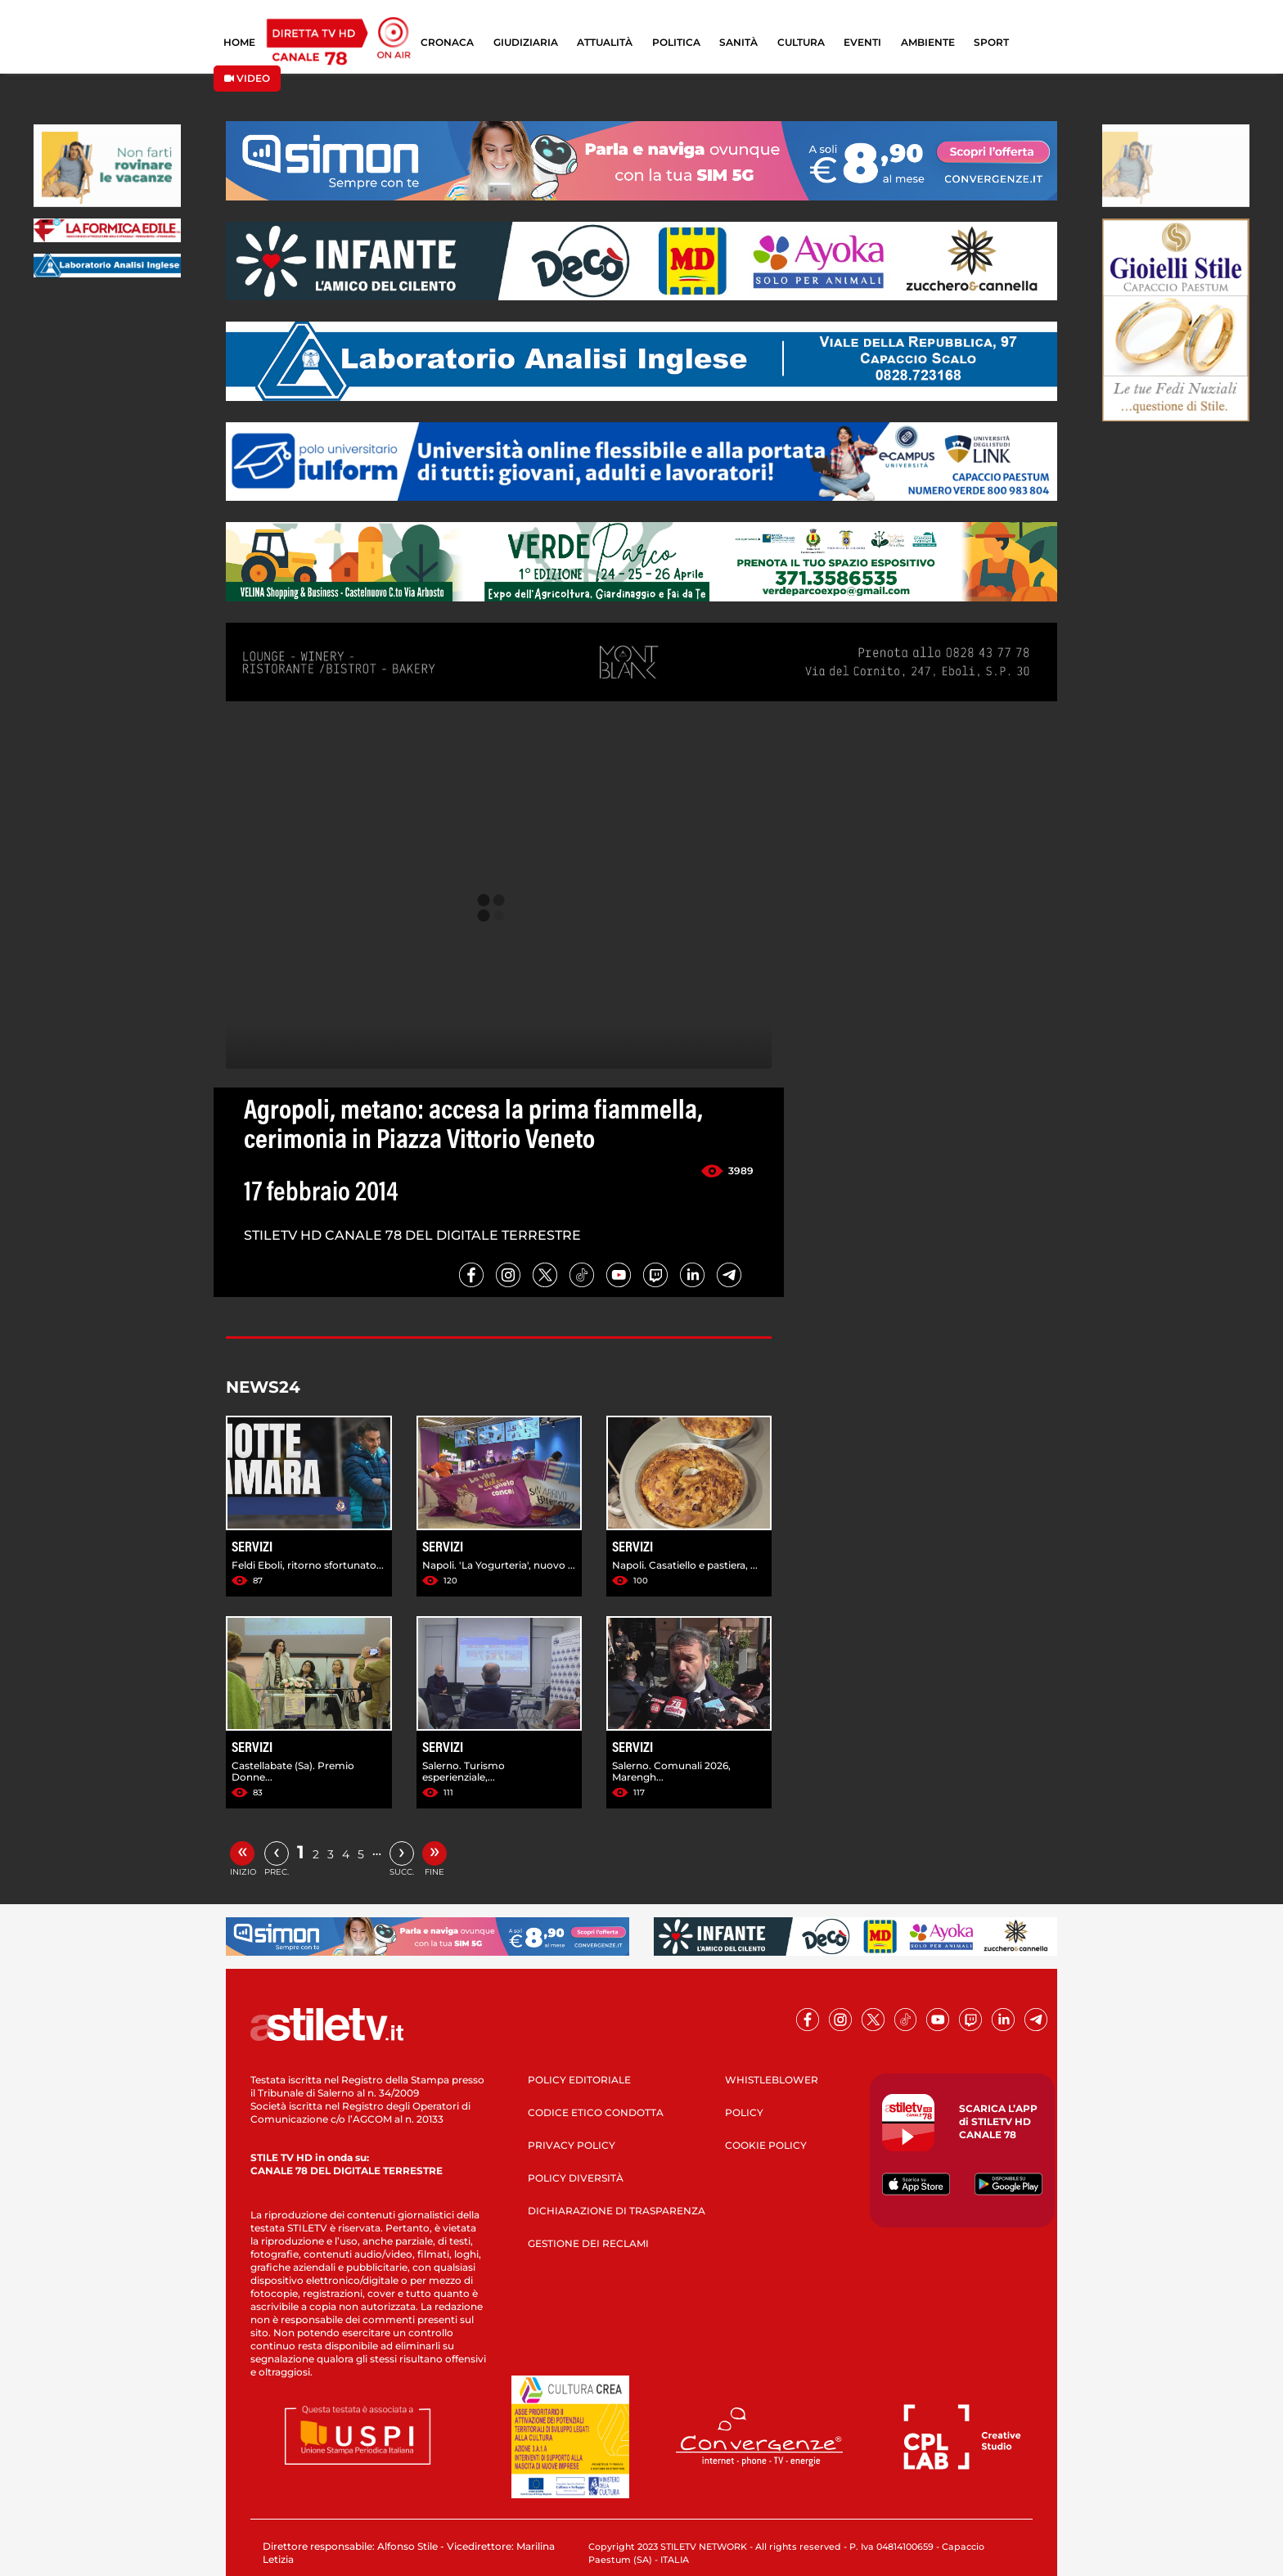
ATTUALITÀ (604, 42)
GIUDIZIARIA (525, 42)
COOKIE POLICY (766, 2145)
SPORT (991, 42)
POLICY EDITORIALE (579, 2080)
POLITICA (676, 42)
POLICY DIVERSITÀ (575, 2178)
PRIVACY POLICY (571, 2145)
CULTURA (801, 42)
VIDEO (247, 78)
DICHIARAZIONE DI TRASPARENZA (616, 2210)
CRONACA (447, 42)
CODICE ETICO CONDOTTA (596, 2112)
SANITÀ (738, 42)
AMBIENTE (928, 42)
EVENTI (862, 42)
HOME (239, 42)
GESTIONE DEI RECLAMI (588, 2243)
